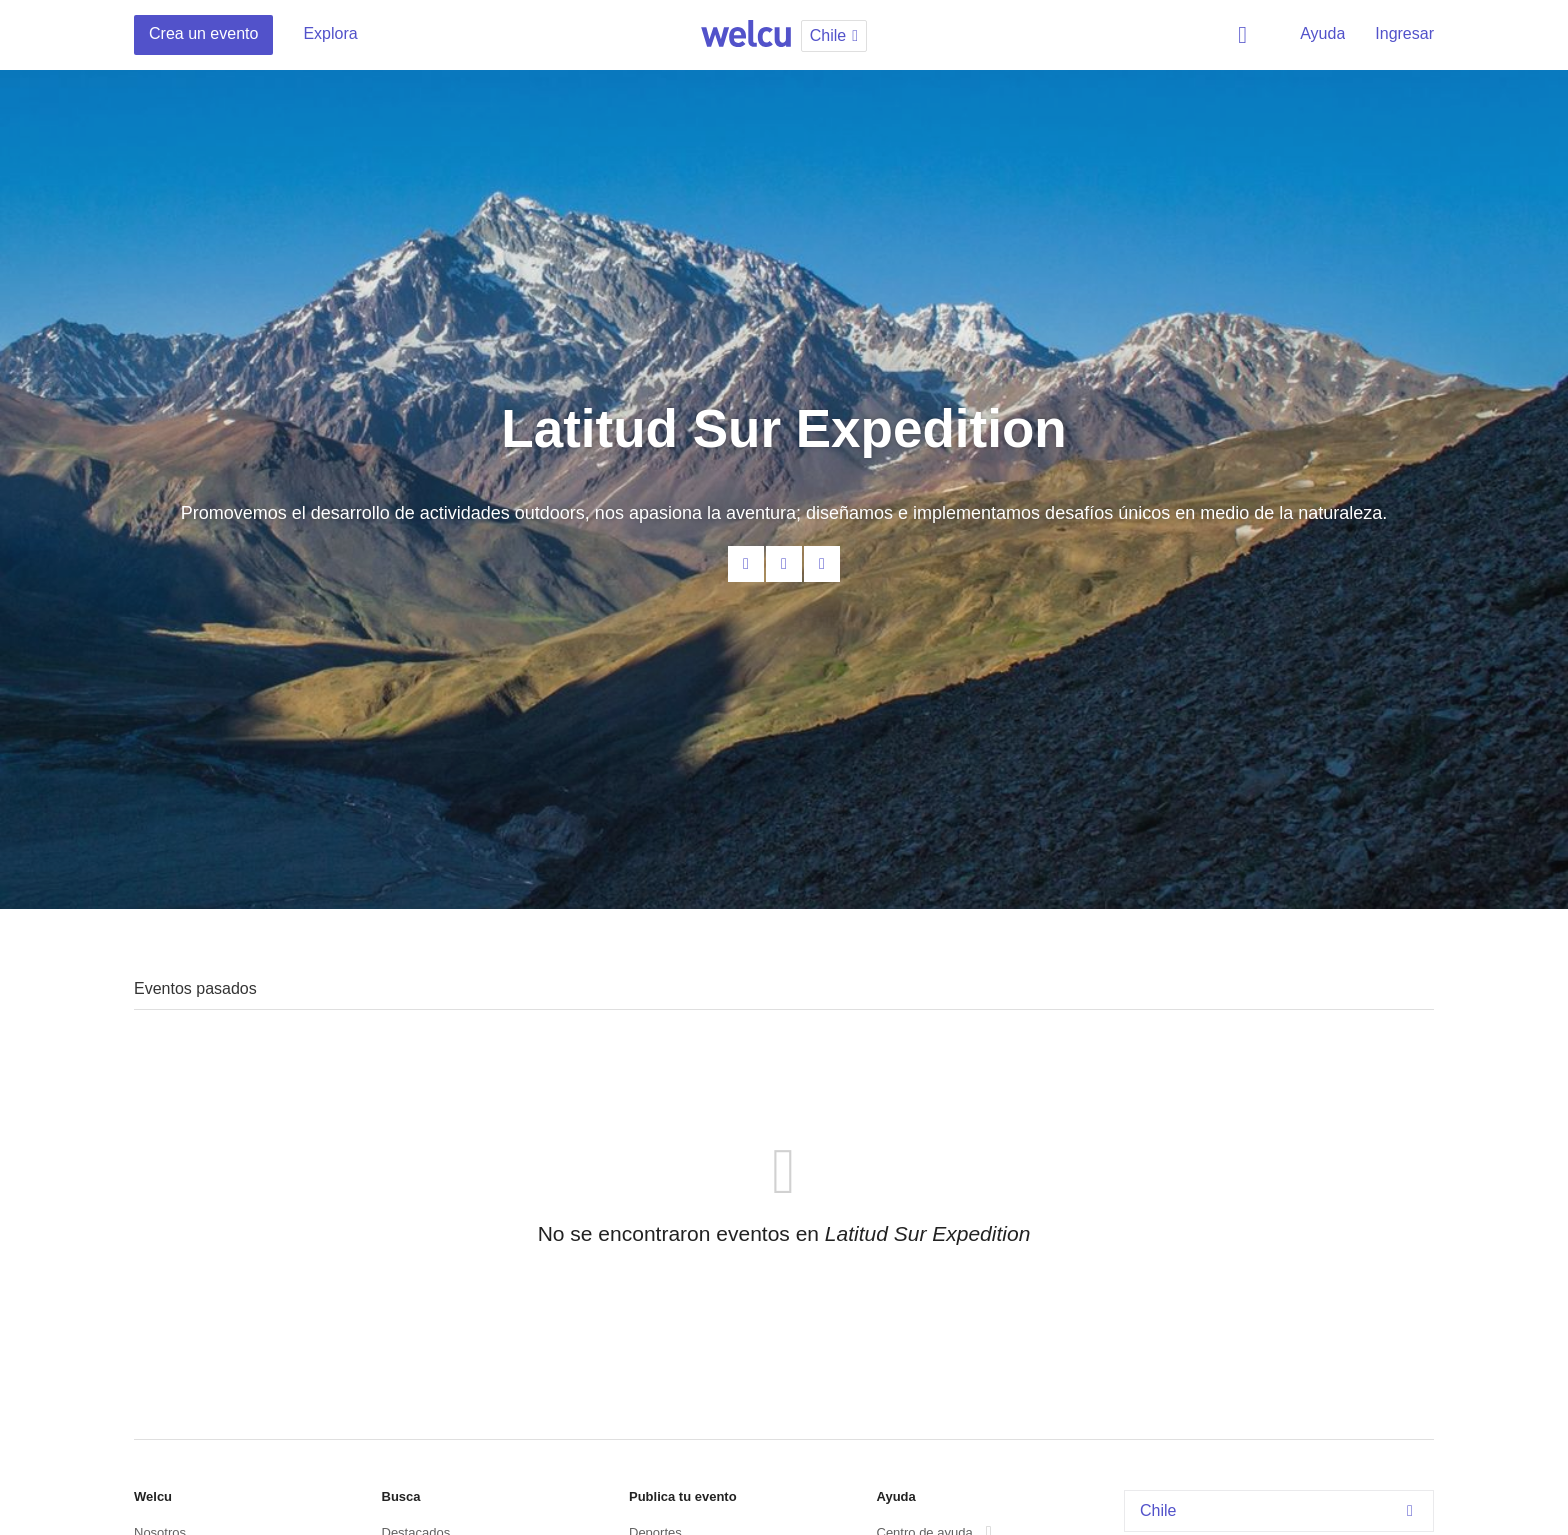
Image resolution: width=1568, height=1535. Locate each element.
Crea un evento (203, 33)
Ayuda (1322, 33)
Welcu (746, 35)
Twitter (822, 564)
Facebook (784, 564)
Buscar (1246, 35)
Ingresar (1404, 33)
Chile (1281, 1510)
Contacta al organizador (746, 564)
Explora (330, 33)
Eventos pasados (195, 988)
